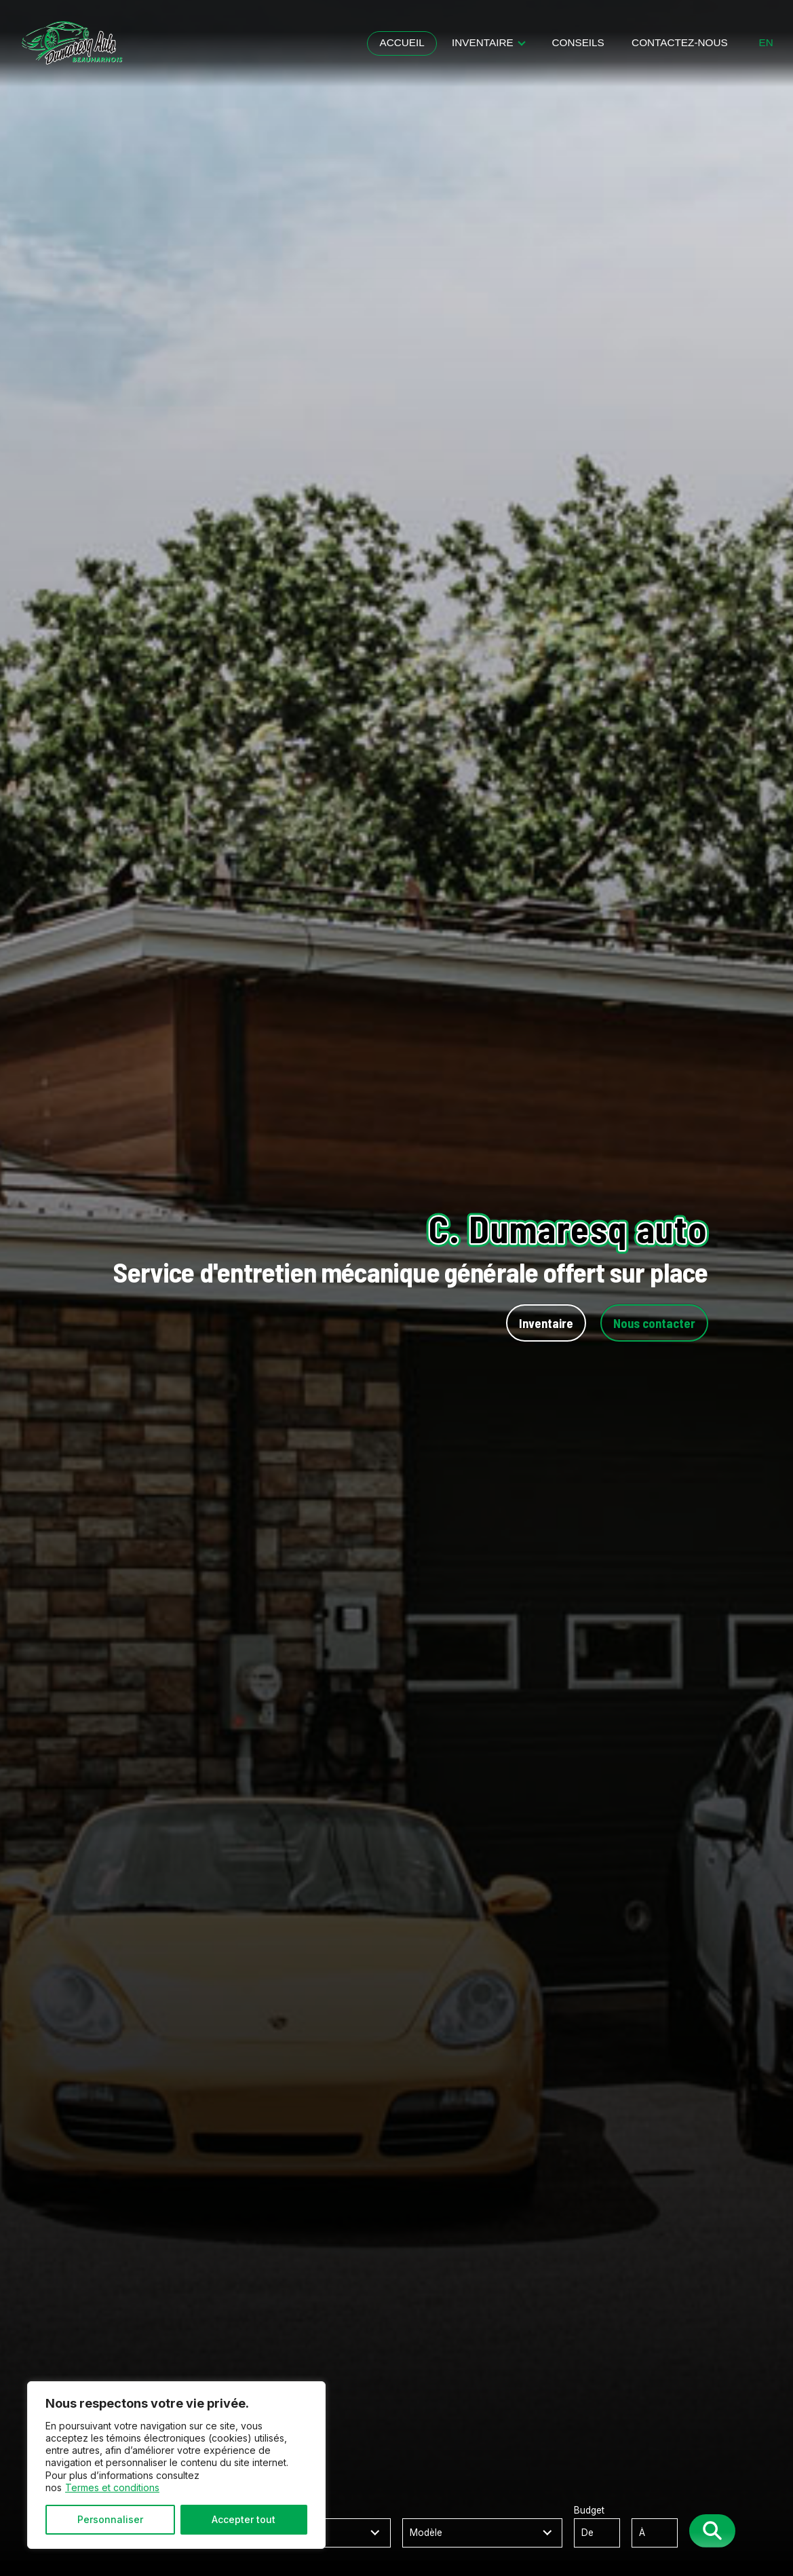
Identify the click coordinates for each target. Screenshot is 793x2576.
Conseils (578, 42)
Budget (631, 2526)
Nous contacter (654, 1323)
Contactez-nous (680, 42)
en (766, 42)
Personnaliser (110, 2519)
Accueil (401, 42)
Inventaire (483, 42)
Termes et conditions (112, 2487)
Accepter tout (243, 2519)
